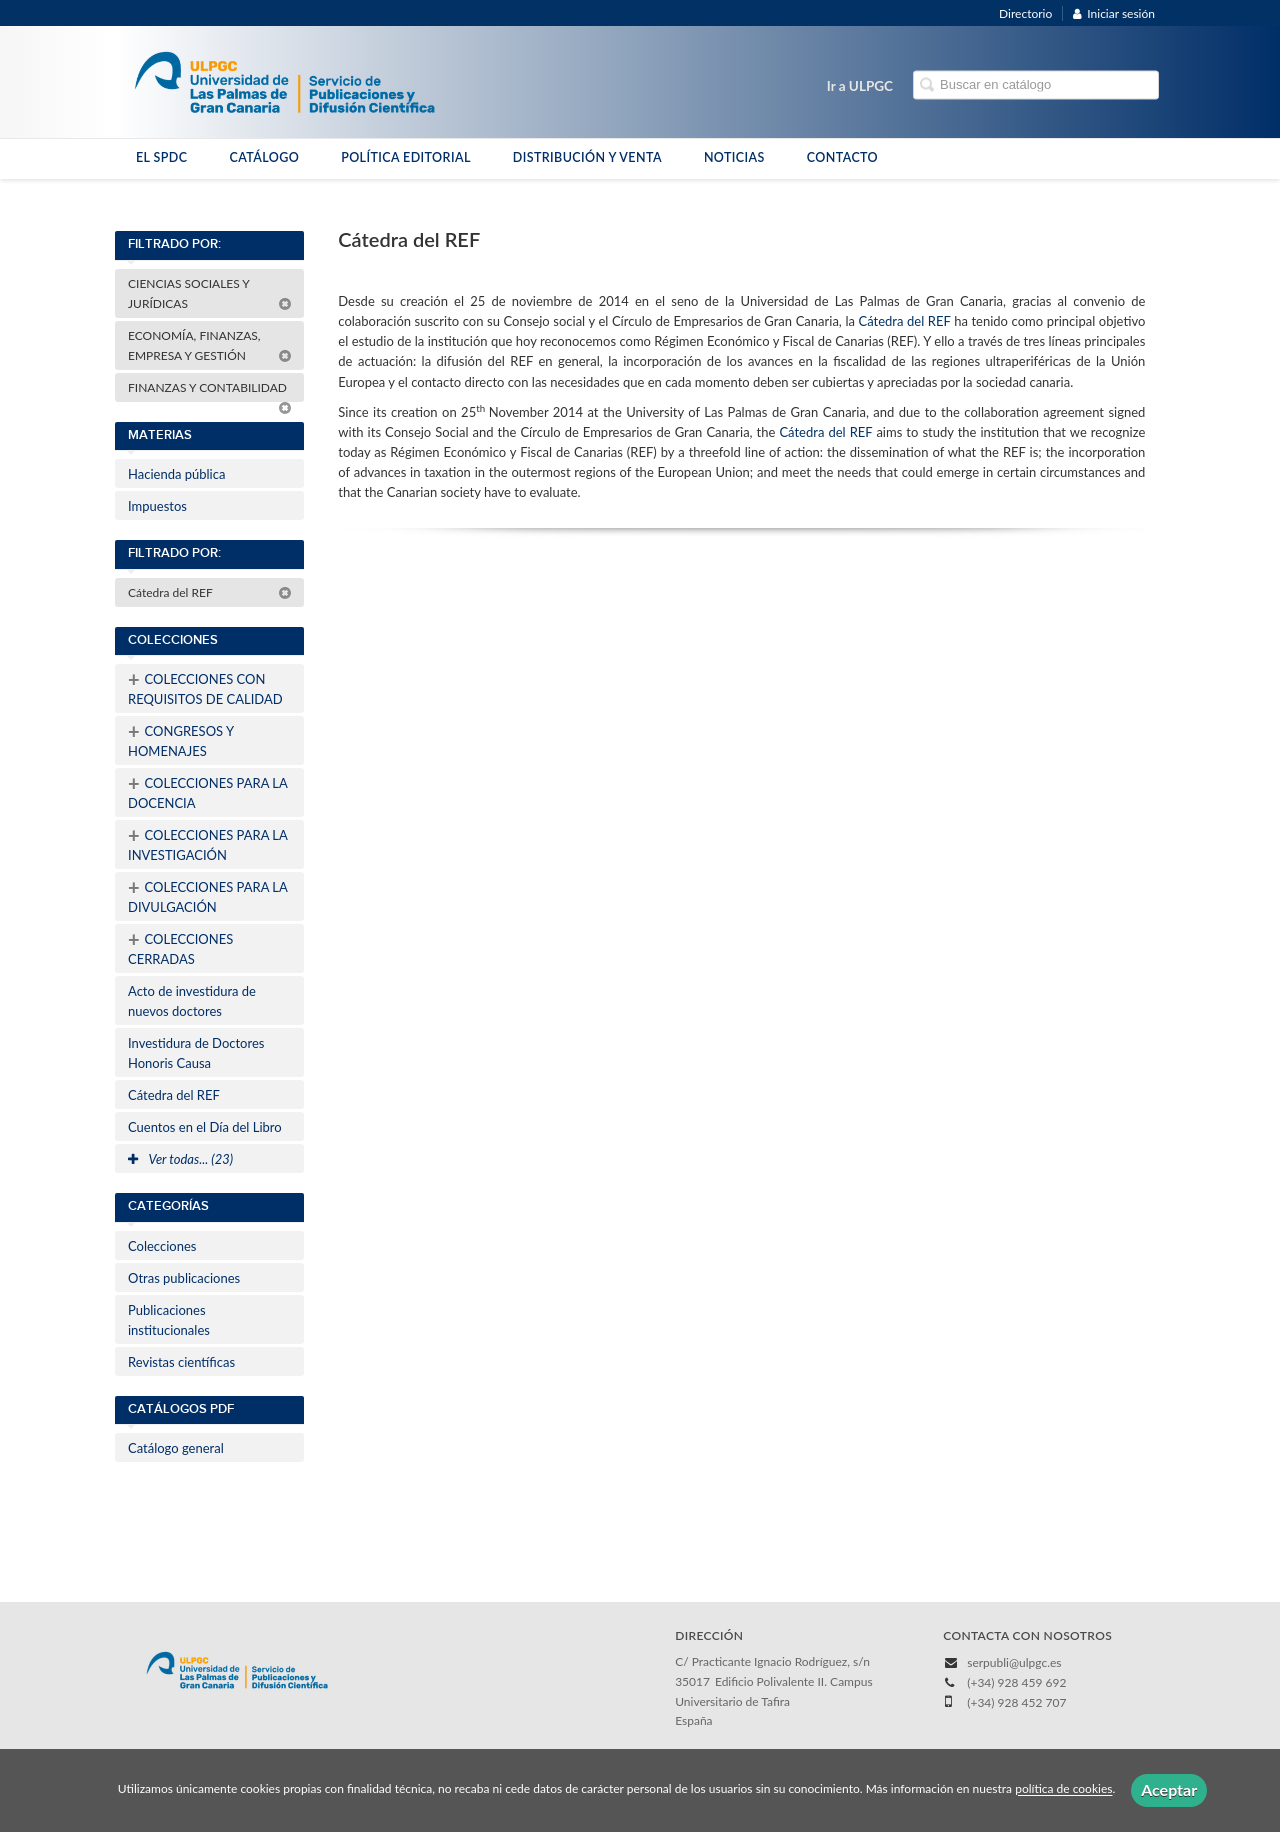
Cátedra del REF (210, 592)
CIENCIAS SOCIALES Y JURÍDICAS (210, 293)
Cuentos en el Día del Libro (205, 1127)
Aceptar (1169, 1789)
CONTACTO (842, 157)
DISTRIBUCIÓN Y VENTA (587, 157)
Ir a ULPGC (860, 86)
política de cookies (1063, 1789)
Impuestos (157, 506)
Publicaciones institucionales (169, 1320)
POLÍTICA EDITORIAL (406, 157)
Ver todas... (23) (180, 1159)
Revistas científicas (181, 1362)
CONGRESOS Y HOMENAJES (181, 739)
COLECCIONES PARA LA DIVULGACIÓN (208, 895)
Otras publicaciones (184, 1278)
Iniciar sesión (1114, 13)
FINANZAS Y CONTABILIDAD (210, 391)
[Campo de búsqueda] (1036, 85)
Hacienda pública (176, 474)
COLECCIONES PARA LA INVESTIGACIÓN (208, 843)
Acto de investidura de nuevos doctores (192, 1001)
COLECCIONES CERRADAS (180, 947)
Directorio (1025, 13)
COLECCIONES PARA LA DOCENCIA (208, 791)
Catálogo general (176, 1448)
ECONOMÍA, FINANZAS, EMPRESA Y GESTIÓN (210, 345)
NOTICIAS (734, 157)
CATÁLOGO (264, 157)
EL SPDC (161, 157)
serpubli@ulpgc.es (1014, 1662)
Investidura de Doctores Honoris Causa (196, 1053)
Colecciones (162, 1246)
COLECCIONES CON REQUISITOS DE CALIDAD (205, 687)
